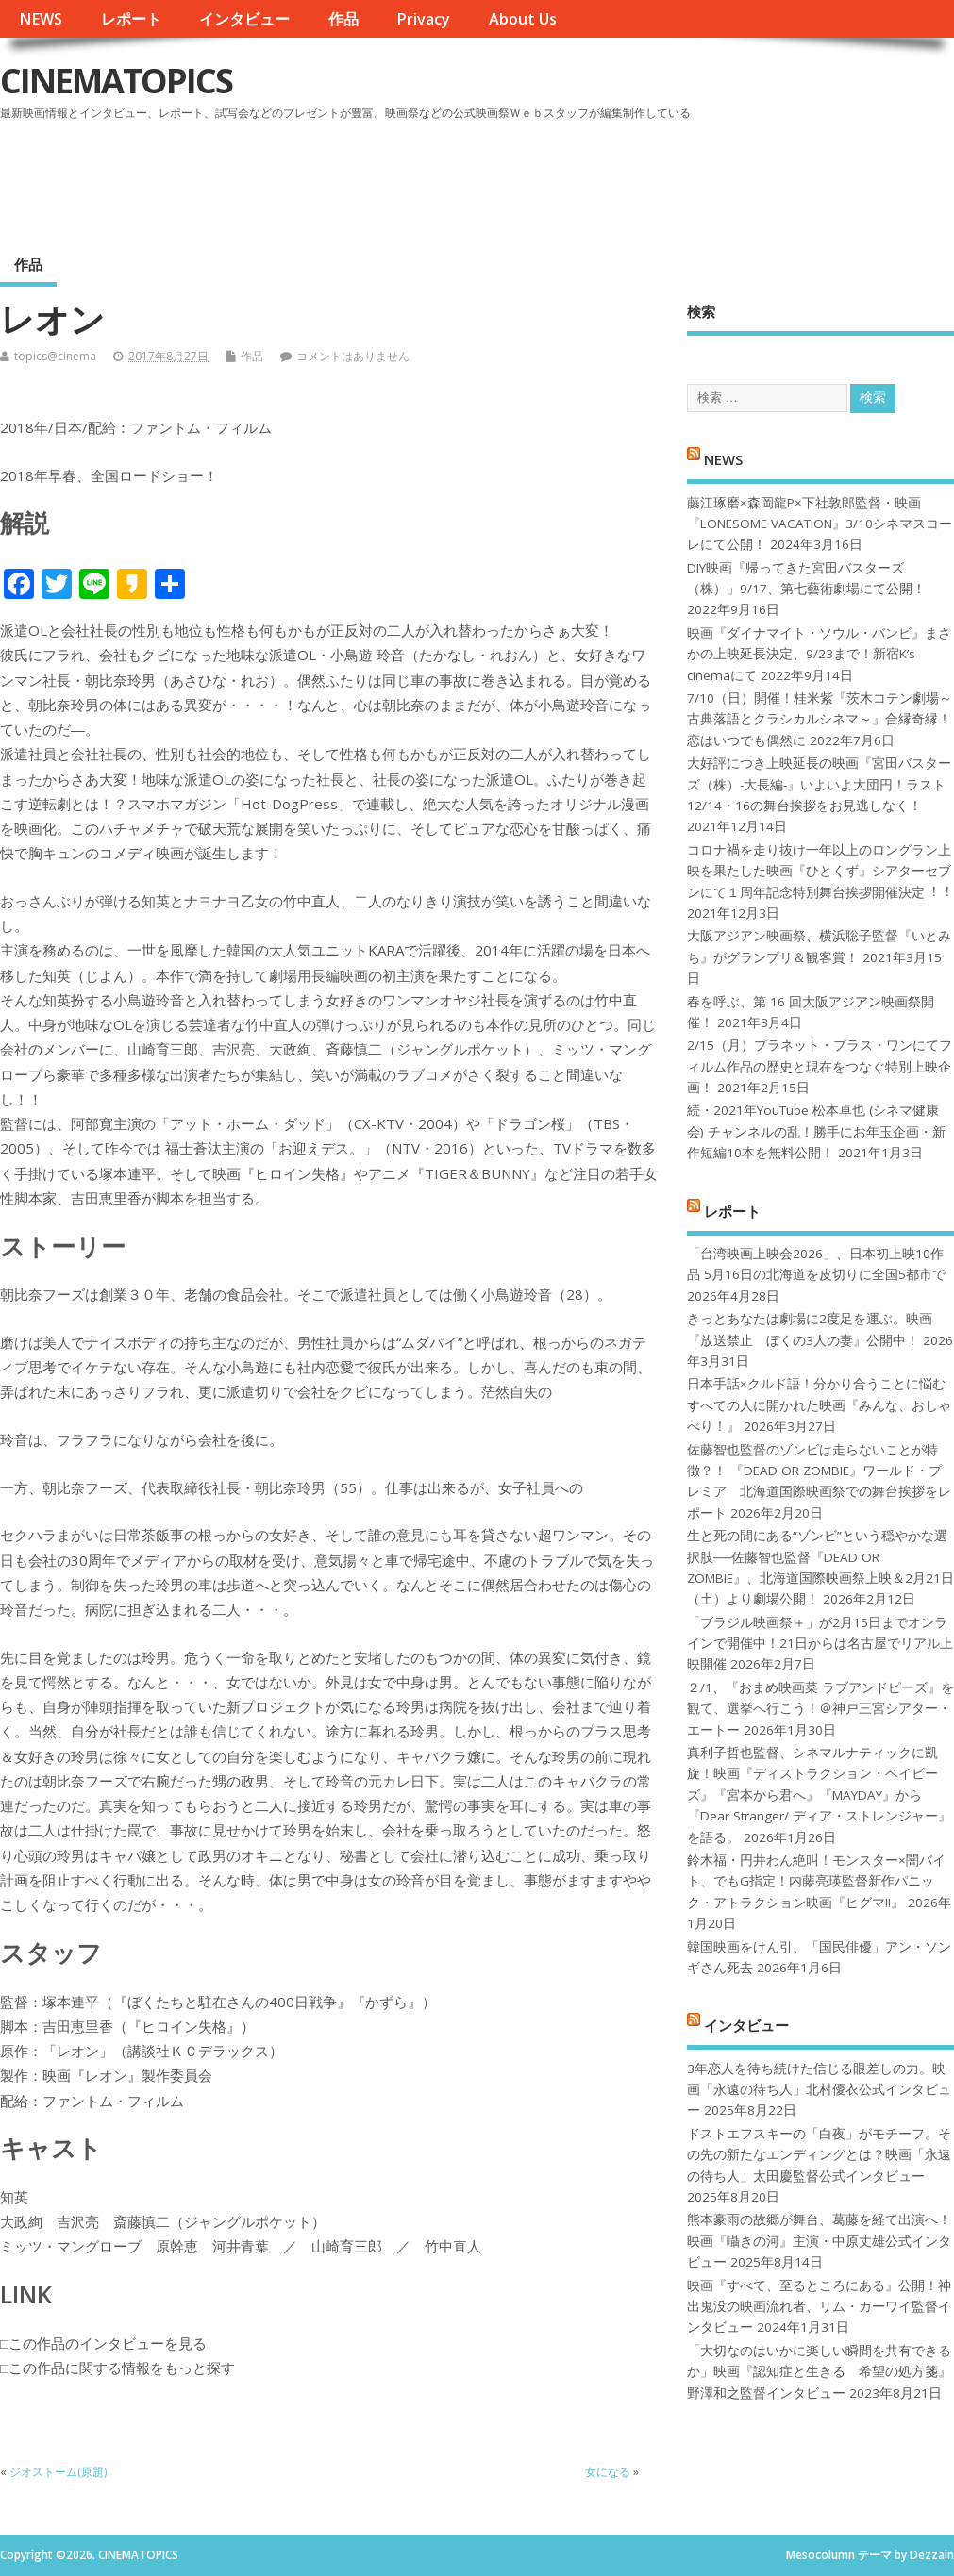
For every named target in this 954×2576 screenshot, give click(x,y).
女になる (607, 2472)
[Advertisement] (594, 178)
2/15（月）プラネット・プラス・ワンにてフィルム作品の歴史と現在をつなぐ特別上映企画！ (819, 1066)
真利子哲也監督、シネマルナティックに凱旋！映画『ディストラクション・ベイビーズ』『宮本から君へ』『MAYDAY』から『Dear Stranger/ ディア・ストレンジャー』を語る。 (819, 1795)
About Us (523, 18)
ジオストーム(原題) (58, 2472)
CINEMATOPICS (116, 81)
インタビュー (244, 18)
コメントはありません (353, 356)
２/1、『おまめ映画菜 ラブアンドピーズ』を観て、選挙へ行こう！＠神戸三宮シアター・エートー (820, 1708)
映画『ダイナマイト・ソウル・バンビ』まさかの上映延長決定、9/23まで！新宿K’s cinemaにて (819, 654)
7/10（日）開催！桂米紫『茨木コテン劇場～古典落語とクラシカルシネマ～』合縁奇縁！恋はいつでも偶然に (819, 719)
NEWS (40, 18)
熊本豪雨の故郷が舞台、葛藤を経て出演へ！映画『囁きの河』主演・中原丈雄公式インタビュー (819, 2240)
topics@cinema (55, 356)
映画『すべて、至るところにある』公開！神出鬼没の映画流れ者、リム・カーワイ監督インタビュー (819, 2306)
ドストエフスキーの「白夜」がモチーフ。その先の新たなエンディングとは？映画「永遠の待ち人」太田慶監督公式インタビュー (819, 2155)
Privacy (423, 18)
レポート (131, 18)
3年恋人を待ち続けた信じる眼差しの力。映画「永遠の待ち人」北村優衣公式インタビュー (819, 2089)
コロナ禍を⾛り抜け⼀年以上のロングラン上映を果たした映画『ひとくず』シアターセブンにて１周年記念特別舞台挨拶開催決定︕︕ (819, 871)
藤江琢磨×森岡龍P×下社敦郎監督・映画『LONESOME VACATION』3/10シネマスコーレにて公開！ (819, 524)
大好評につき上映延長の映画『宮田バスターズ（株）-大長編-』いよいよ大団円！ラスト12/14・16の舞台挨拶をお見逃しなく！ (819, 784)
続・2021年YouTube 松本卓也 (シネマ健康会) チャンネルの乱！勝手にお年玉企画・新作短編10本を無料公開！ (816, 1131)
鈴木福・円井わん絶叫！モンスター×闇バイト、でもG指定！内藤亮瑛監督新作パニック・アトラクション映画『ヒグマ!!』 (816, 1881)
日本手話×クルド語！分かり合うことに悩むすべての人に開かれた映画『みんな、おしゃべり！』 (819, 1405)
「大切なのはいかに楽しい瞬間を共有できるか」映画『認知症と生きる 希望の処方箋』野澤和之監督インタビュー (819, 2371)
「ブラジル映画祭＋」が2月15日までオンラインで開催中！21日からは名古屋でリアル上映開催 (820, 1643)
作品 (343, 18)
